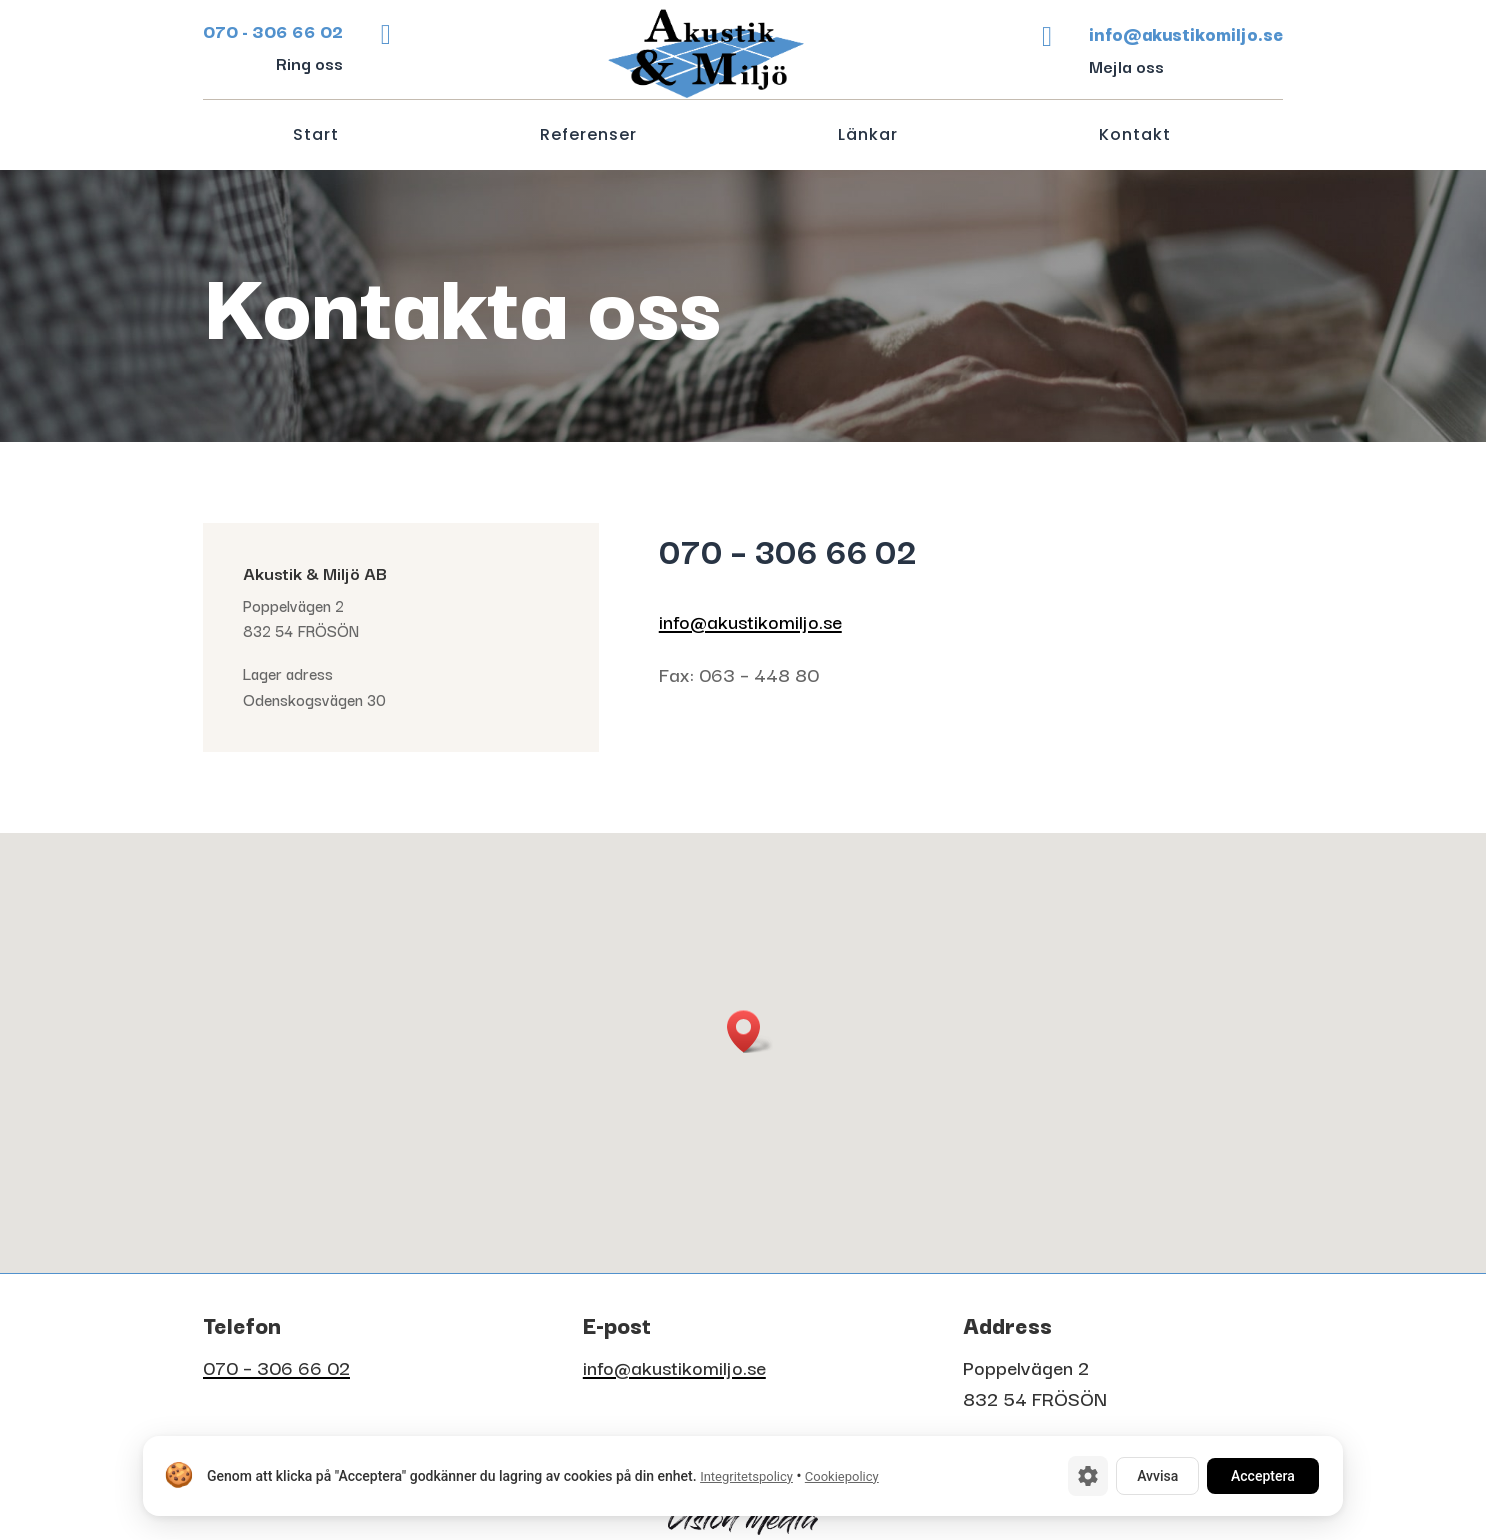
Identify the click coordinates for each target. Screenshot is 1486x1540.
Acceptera (1263, 1476)
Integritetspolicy (746, 1476)
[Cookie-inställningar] (1088, 1476)
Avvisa (1157, 1476)
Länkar (868, 137)
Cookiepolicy (842, 1476)
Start (316, 137)
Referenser (588, 137)
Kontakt (1135, 137)
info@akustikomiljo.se (750, 621)
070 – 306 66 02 (276, 1367)
